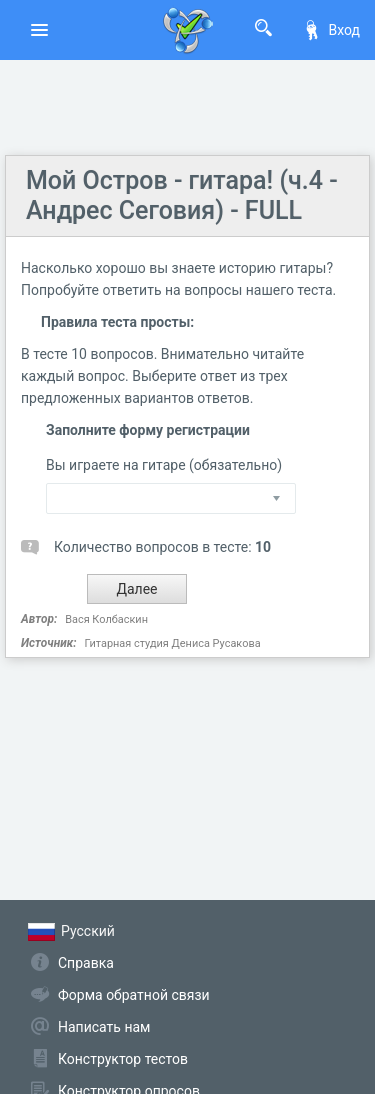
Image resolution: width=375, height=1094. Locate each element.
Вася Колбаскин (106, 619)
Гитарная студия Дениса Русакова (172, 643)
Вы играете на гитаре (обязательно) (164, 465)
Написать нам (104, 1027)
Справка (86, 963)
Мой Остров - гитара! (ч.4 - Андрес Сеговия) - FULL (182, 195)
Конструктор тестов (123, 1059)
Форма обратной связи (134, 995)
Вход (331, 30)
